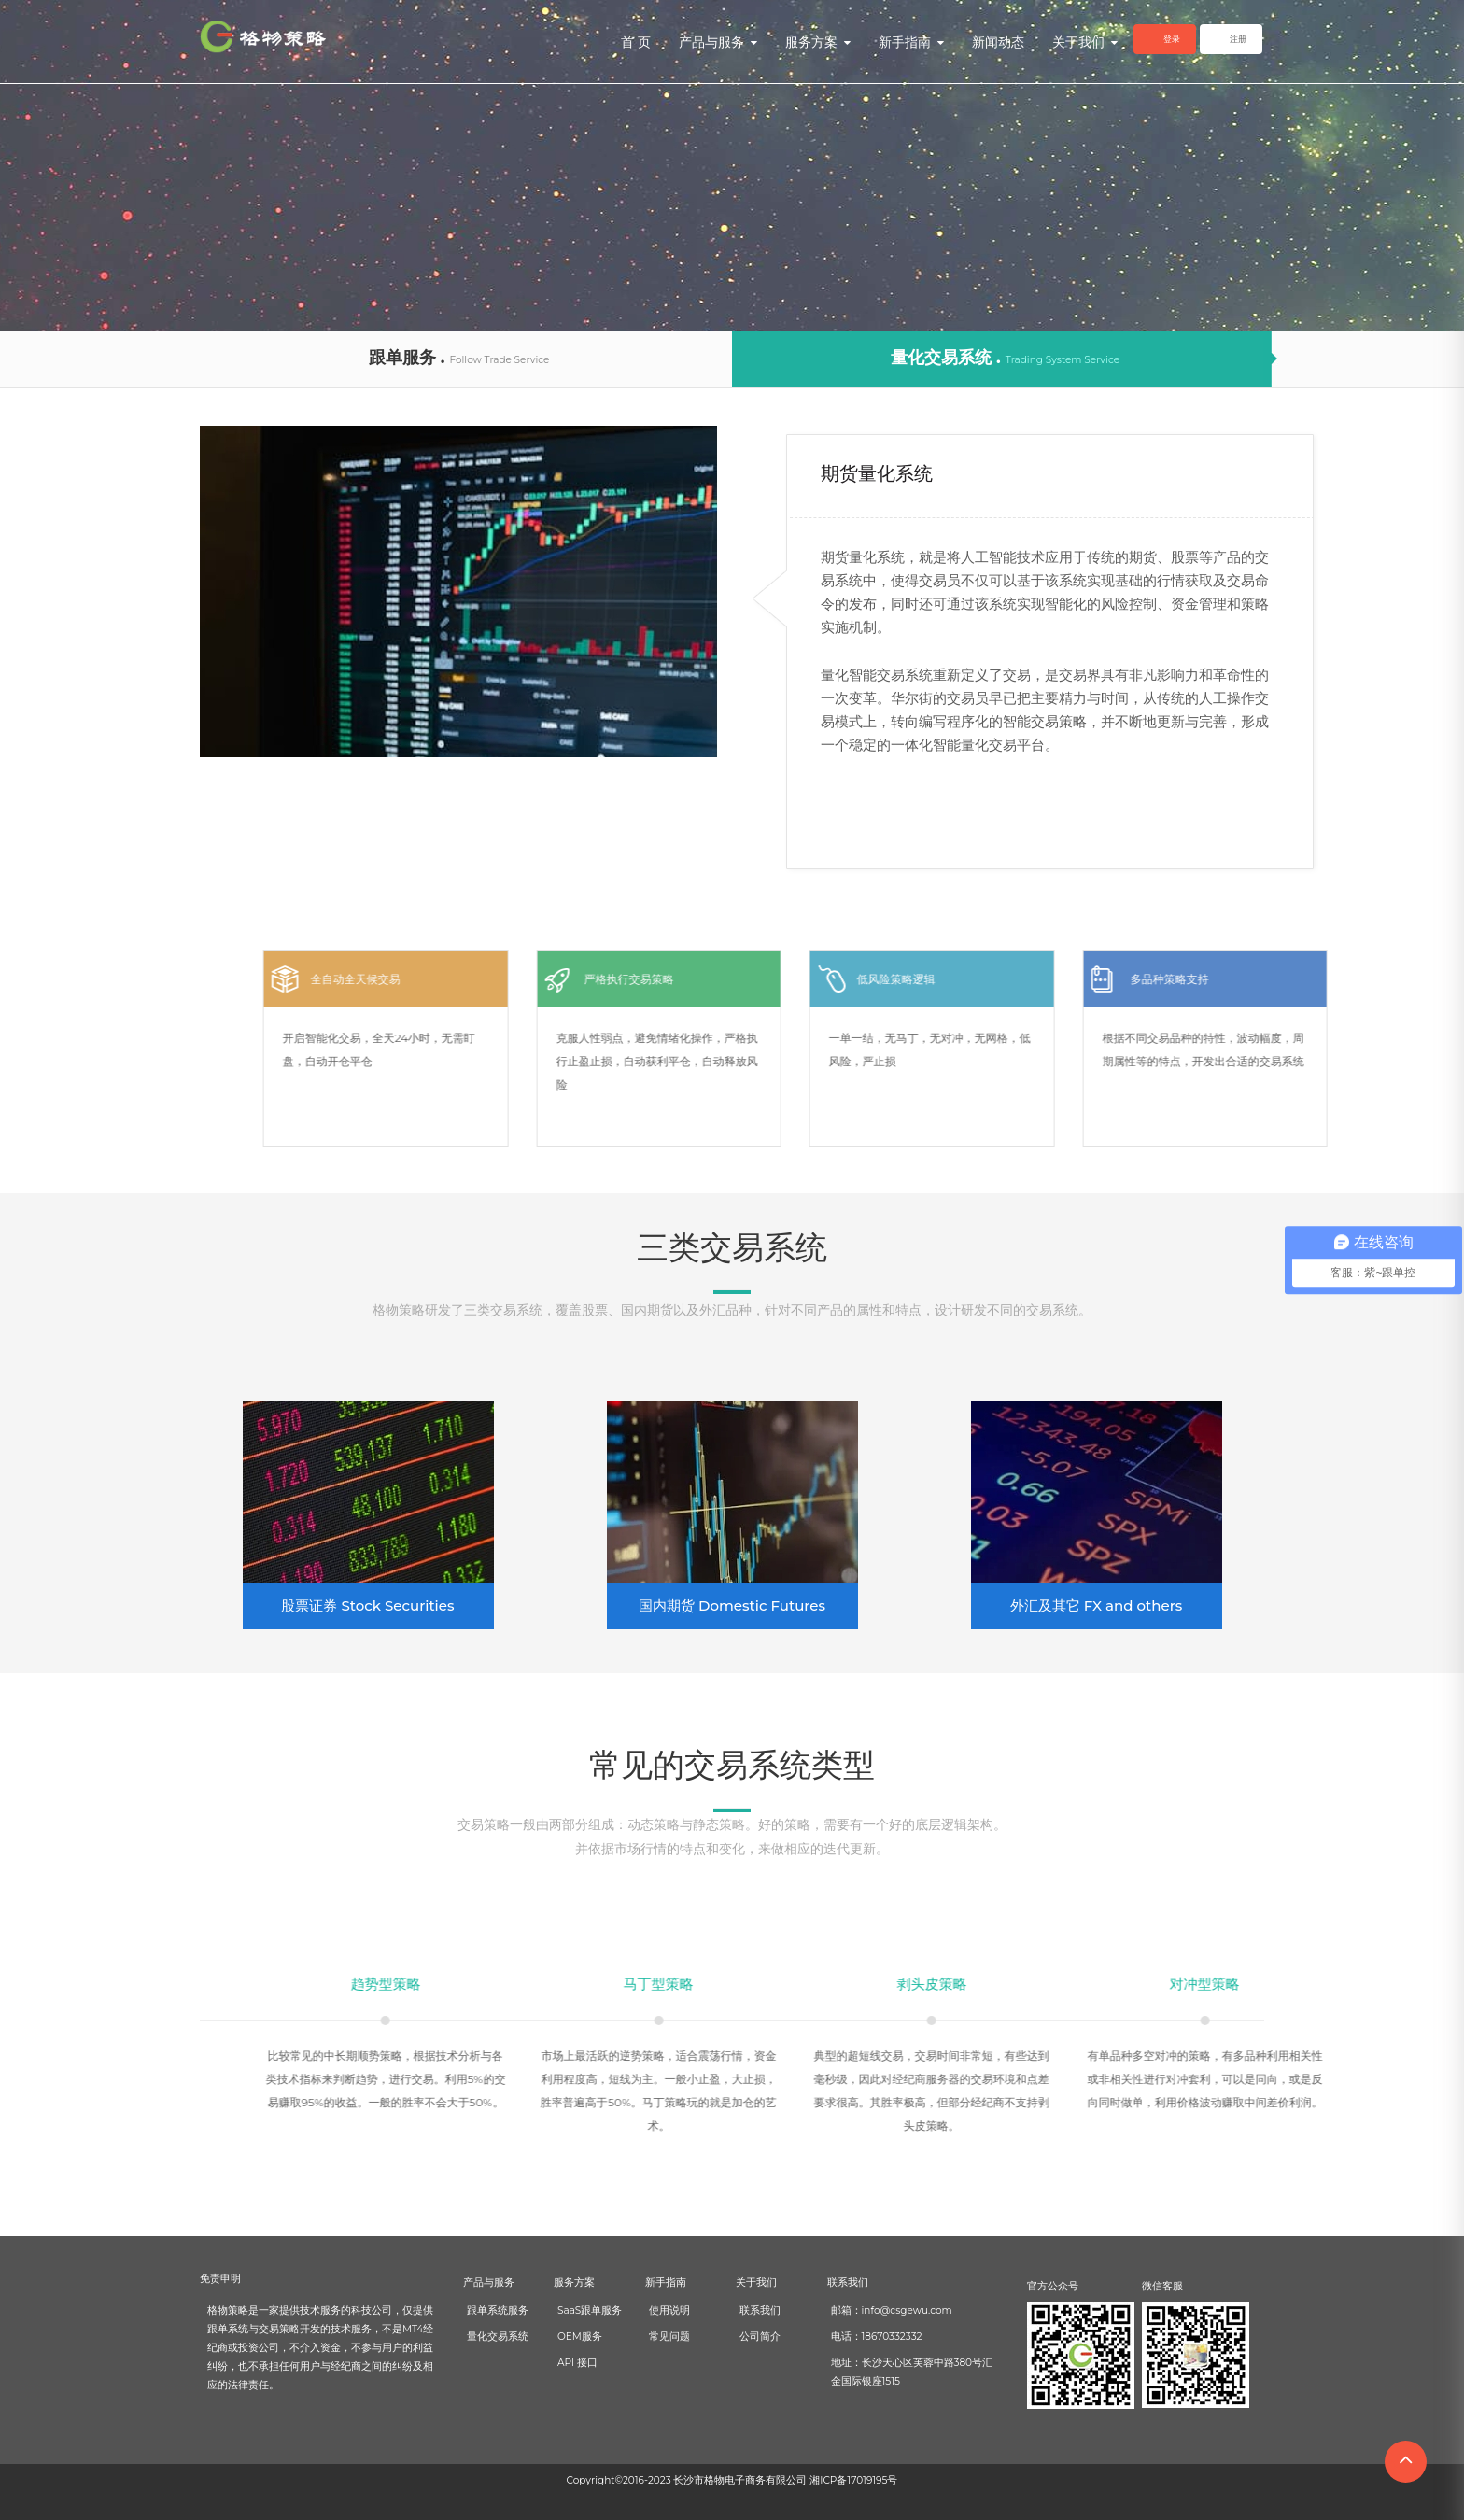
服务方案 (818, 42)
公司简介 (760, 2336)
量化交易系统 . (1005, 357)
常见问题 (669, 2336)
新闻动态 (998, 42)
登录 (1171, 39)
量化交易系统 (497, 2336)
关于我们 (1085, 42)
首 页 (636, 42)
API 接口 (577, 2363)
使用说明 (669, 2310)
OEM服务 (579, 2336)
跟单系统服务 (497, 2310)
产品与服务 (718, 42)
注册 (1238, 39)
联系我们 (760, 2310)
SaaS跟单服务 (589, 2310)
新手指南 (911, 42)
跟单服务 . (459, 357)
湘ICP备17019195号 (853, 2480)
